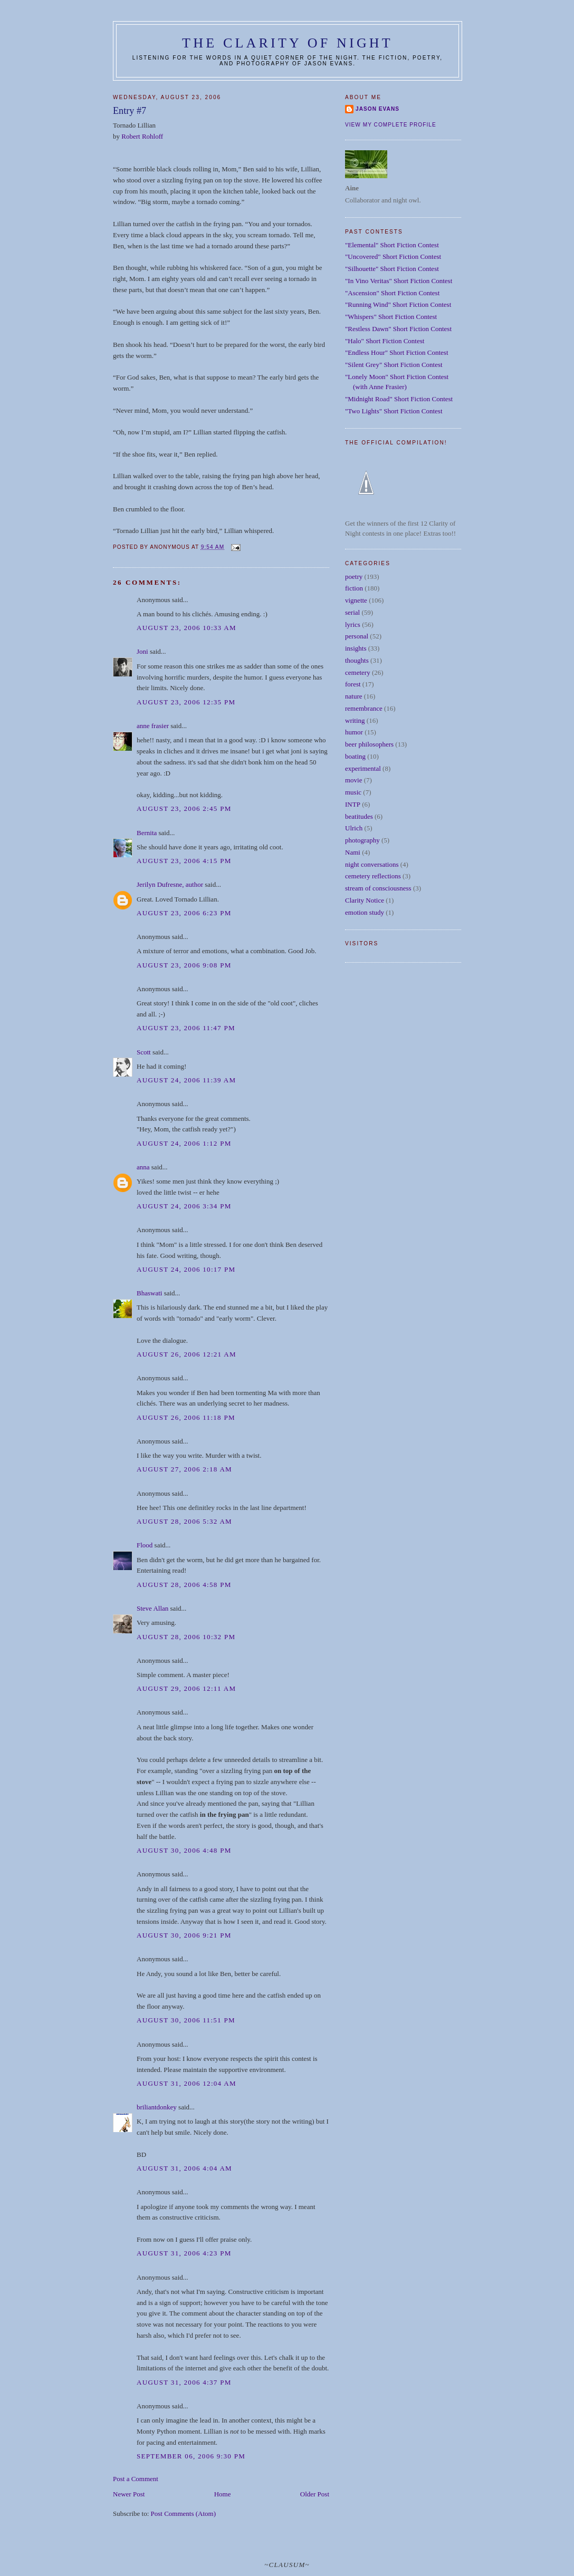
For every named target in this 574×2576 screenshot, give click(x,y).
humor (354, 732)
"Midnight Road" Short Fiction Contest (399, 399)
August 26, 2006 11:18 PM (186, 1417)
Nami (352, 852)
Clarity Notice (364, 900)
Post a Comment (135, 2479)
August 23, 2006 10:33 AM (186, 628)
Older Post (314, 2494)
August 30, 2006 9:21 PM (184, 1935)
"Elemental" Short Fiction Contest (392, 245)
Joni (142, 651)
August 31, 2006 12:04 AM (186, 2083)
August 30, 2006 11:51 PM (186, 2020)
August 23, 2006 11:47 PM (186, 1028)
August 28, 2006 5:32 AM (184, 1521)
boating (355, 756)
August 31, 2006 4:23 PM (184, 2253)
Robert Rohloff (142, 136)
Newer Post (129, 2494)
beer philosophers (369, 744)
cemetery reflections (373, 876)
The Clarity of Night (287, 43)
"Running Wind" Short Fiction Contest (398, 304)
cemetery (357, 672)
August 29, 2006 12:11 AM (186, 1688)
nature (353, 696)
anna (143, 1167)
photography (362, 840)
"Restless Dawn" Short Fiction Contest (398, 329)
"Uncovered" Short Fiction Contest (393, 256)
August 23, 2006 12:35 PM (186, 702)
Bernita (147, 833)
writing (355, 720)
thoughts (357, 660)
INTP (352, 804)
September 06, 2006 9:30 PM (191, 2456)
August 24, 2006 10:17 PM (186, 1269)
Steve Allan (152, 1608)
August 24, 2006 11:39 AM (186, 1080)
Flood (144, 1545)
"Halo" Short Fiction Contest (384, 341)
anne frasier (153, 726)
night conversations (371, 864)
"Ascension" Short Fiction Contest (392, 293)
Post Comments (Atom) (183, 2513)
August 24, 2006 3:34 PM (184, 1206)
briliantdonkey (157, 2107)
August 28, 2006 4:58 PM (184, 1585)
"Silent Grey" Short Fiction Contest (394, 365)
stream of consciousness (378, 888)
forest (353, 684)
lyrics (352, 624)
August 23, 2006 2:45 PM (184, 808)
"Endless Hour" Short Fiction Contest (396, 352)
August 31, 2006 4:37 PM (184, 2382)
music (353, 792)
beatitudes (359, 816)
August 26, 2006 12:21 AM (186, 1354)
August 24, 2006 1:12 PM (184, 1143)
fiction (354, 588)
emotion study (364, 912)
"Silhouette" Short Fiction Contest (392, 269)
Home (222, 2494)
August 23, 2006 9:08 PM (184, 965)
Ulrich (353, 828)
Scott (144, 1052)
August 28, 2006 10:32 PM (186, 1637)
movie (353, 780)
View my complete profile (390, 125)
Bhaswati (149, 1293)
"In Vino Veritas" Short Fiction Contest (398, 281)
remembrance (363, 708)
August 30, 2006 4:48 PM (184, 1850)
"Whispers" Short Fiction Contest (391, 317)
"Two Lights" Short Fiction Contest (394, 411)
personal (356, 636)
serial (352, 612)
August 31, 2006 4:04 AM (184, 2168)
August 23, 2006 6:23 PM (184, 913)
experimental (363, 768)
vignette (356, 600)
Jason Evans (377, 109)
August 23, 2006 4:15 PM (184, 861)
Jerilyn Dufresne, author (170, 884)
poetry (353, 576)
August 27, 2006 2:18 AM (184, 1469)
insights (355, 648)
